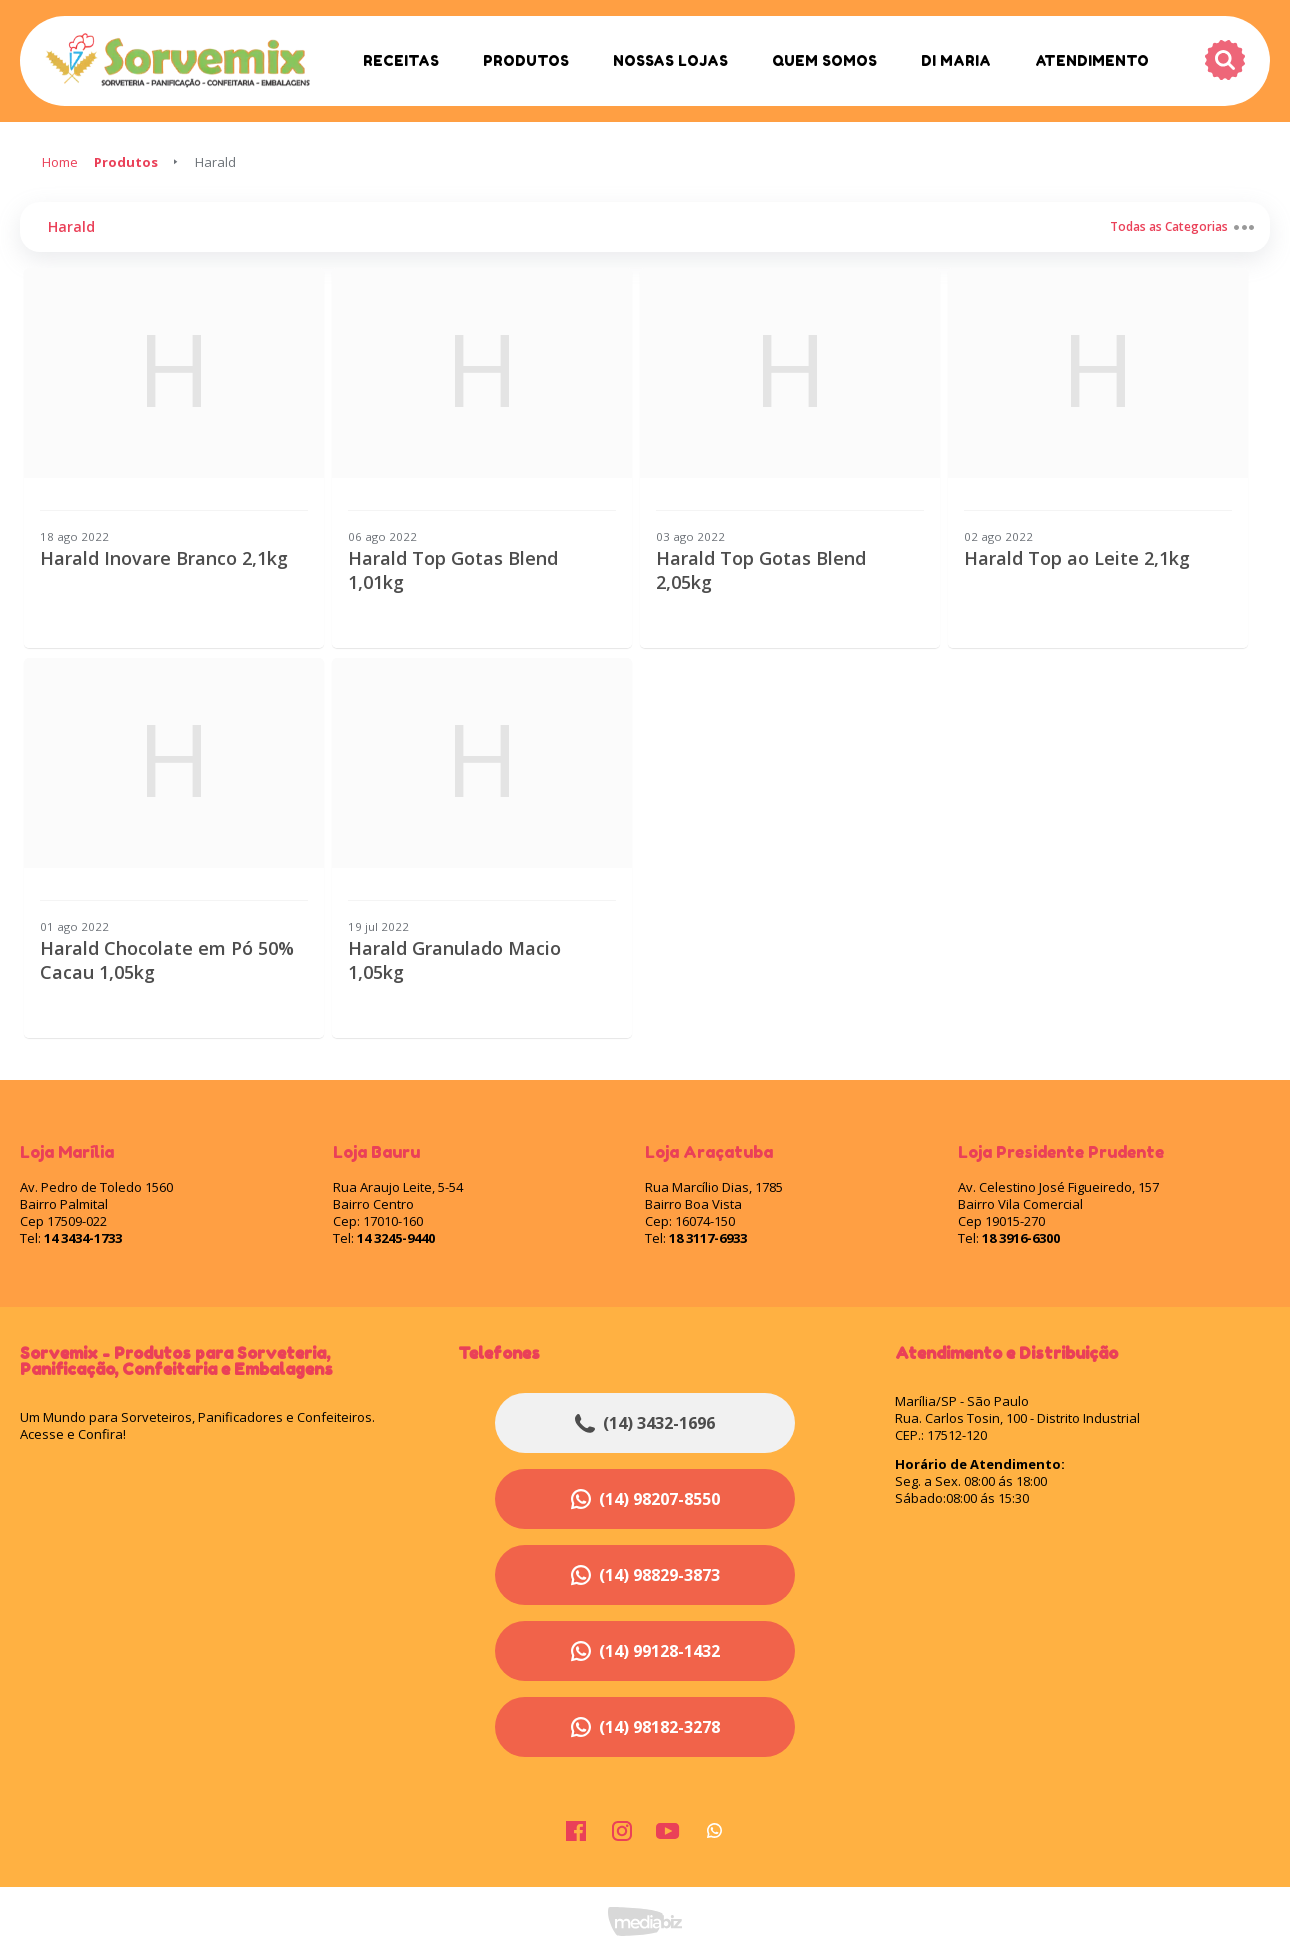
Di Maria (956, 61)
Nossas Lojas (670, 61)
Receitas (401, 61)
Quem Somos (824, 61)
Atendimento (1092, 61)
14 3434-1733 (83, 1238)
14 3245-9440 (396, 1238)
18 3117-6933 (708, 1238)
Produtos (526, 61)
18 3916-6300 (1021, 1238)
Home (60, 162)
